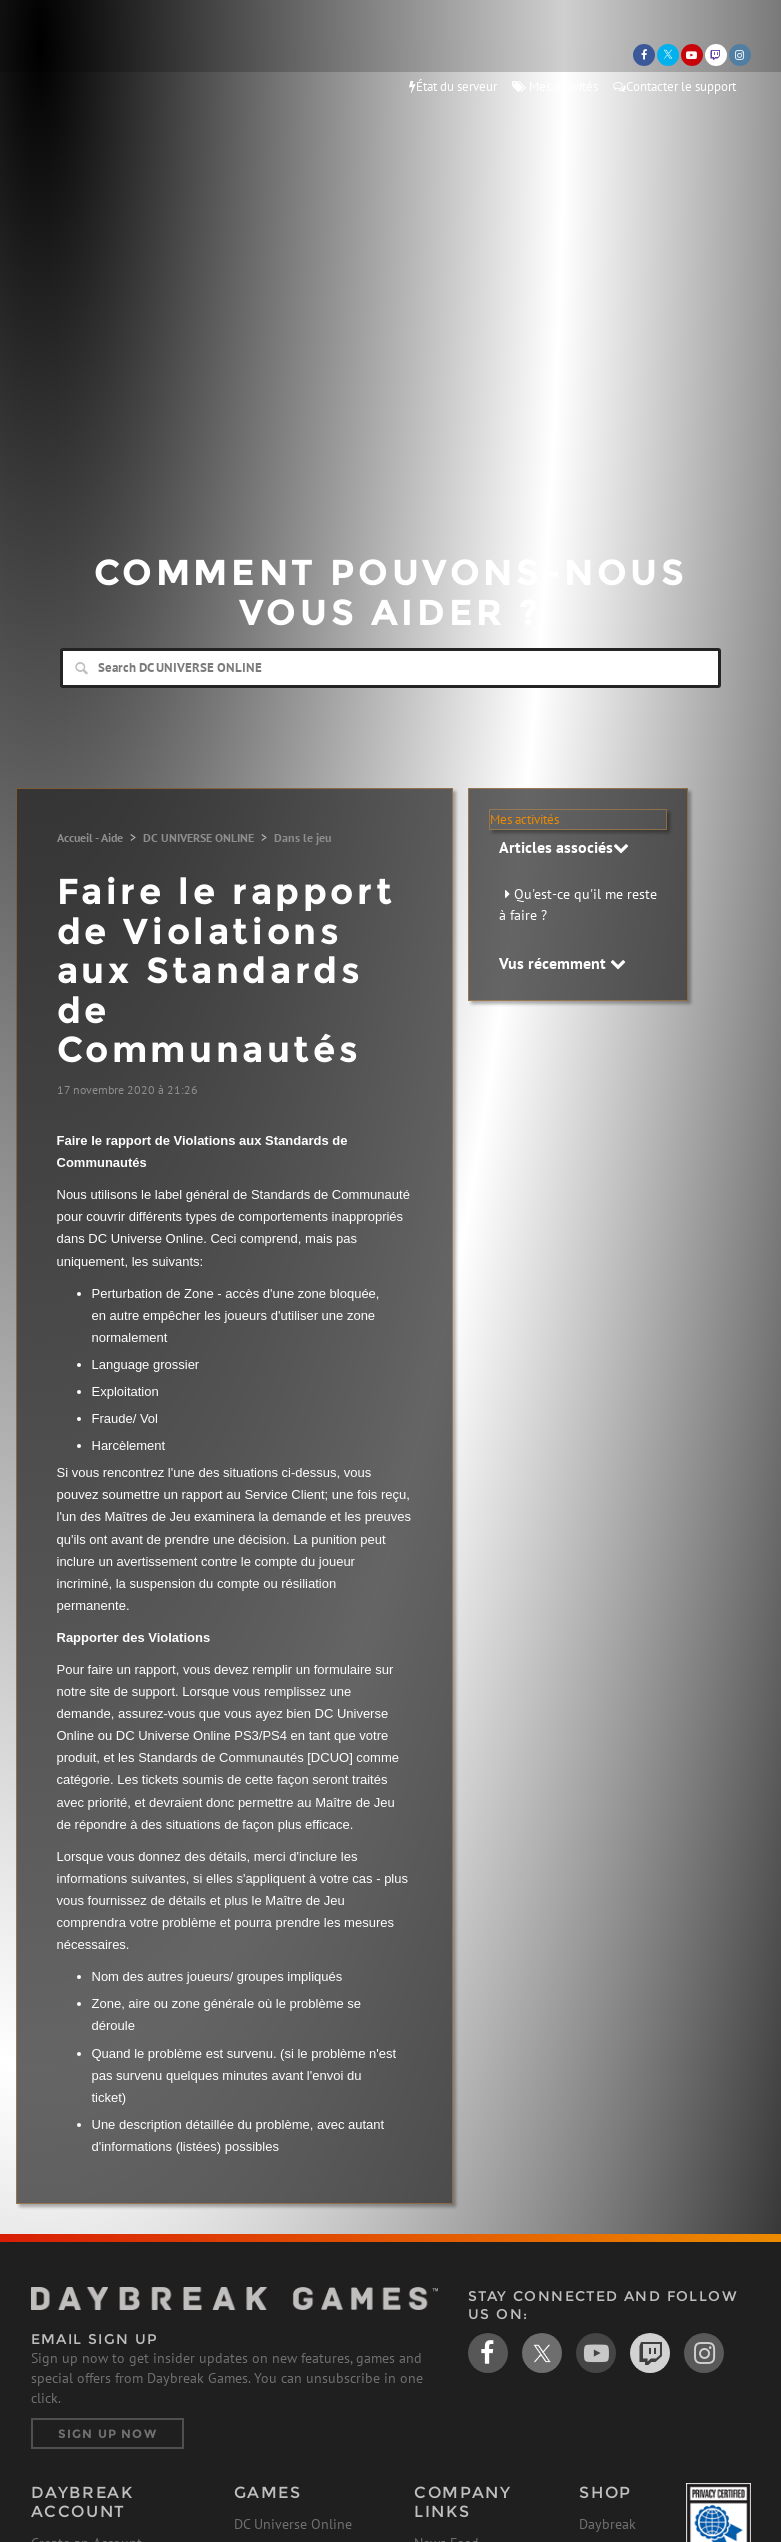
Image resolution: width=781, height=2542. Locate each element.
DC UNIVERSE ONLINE (198, 837)
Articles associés (564, 847)
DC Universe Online (293, 2524)
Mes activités (555, 86)
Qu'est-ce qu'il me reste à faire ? (578, 904)
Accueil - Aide (90, 837)
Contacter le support (674, 86)
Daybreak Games (81, 57)
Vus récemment (562, 963)
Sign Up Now (107, 2433)
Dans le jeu (302, 837)
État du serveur (453, 86)
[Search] (390, 668)
